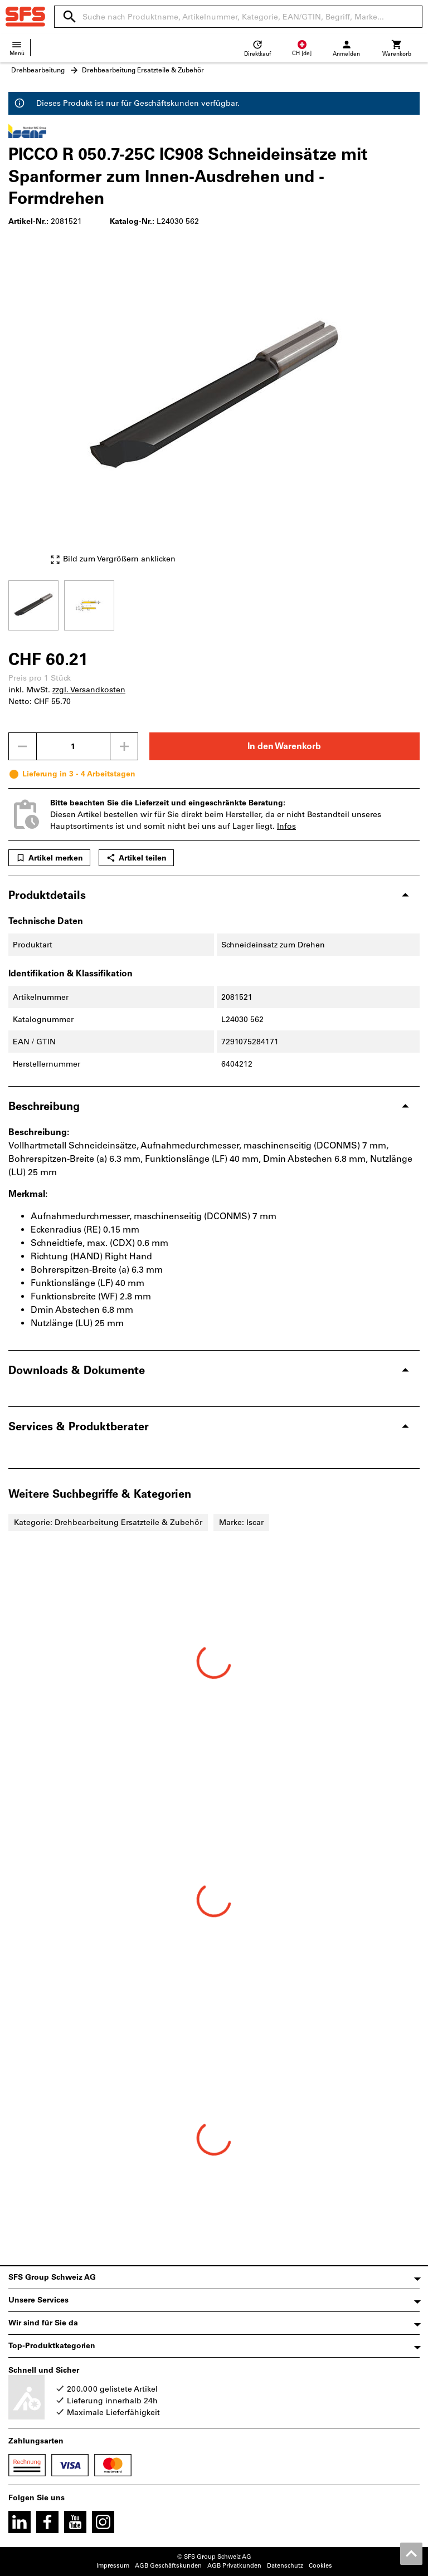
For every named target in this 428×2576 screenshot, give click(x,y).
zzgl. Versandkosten (88, 690)
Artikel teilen (136, 858)
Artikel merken (49, 858)
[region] (214, 604)
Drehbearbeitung (38, 70)
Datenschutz (285, 2565)
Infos (286, 826)
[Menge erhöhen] (124, 746)
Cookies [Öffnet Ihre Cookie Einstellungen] (320, 2565)
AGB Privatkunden (234, 2565)
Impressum (112, 2565)
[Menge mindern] (22, 746)
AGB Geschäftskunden (168, 2565)
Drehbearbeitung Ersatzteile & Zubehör (143, 70)
